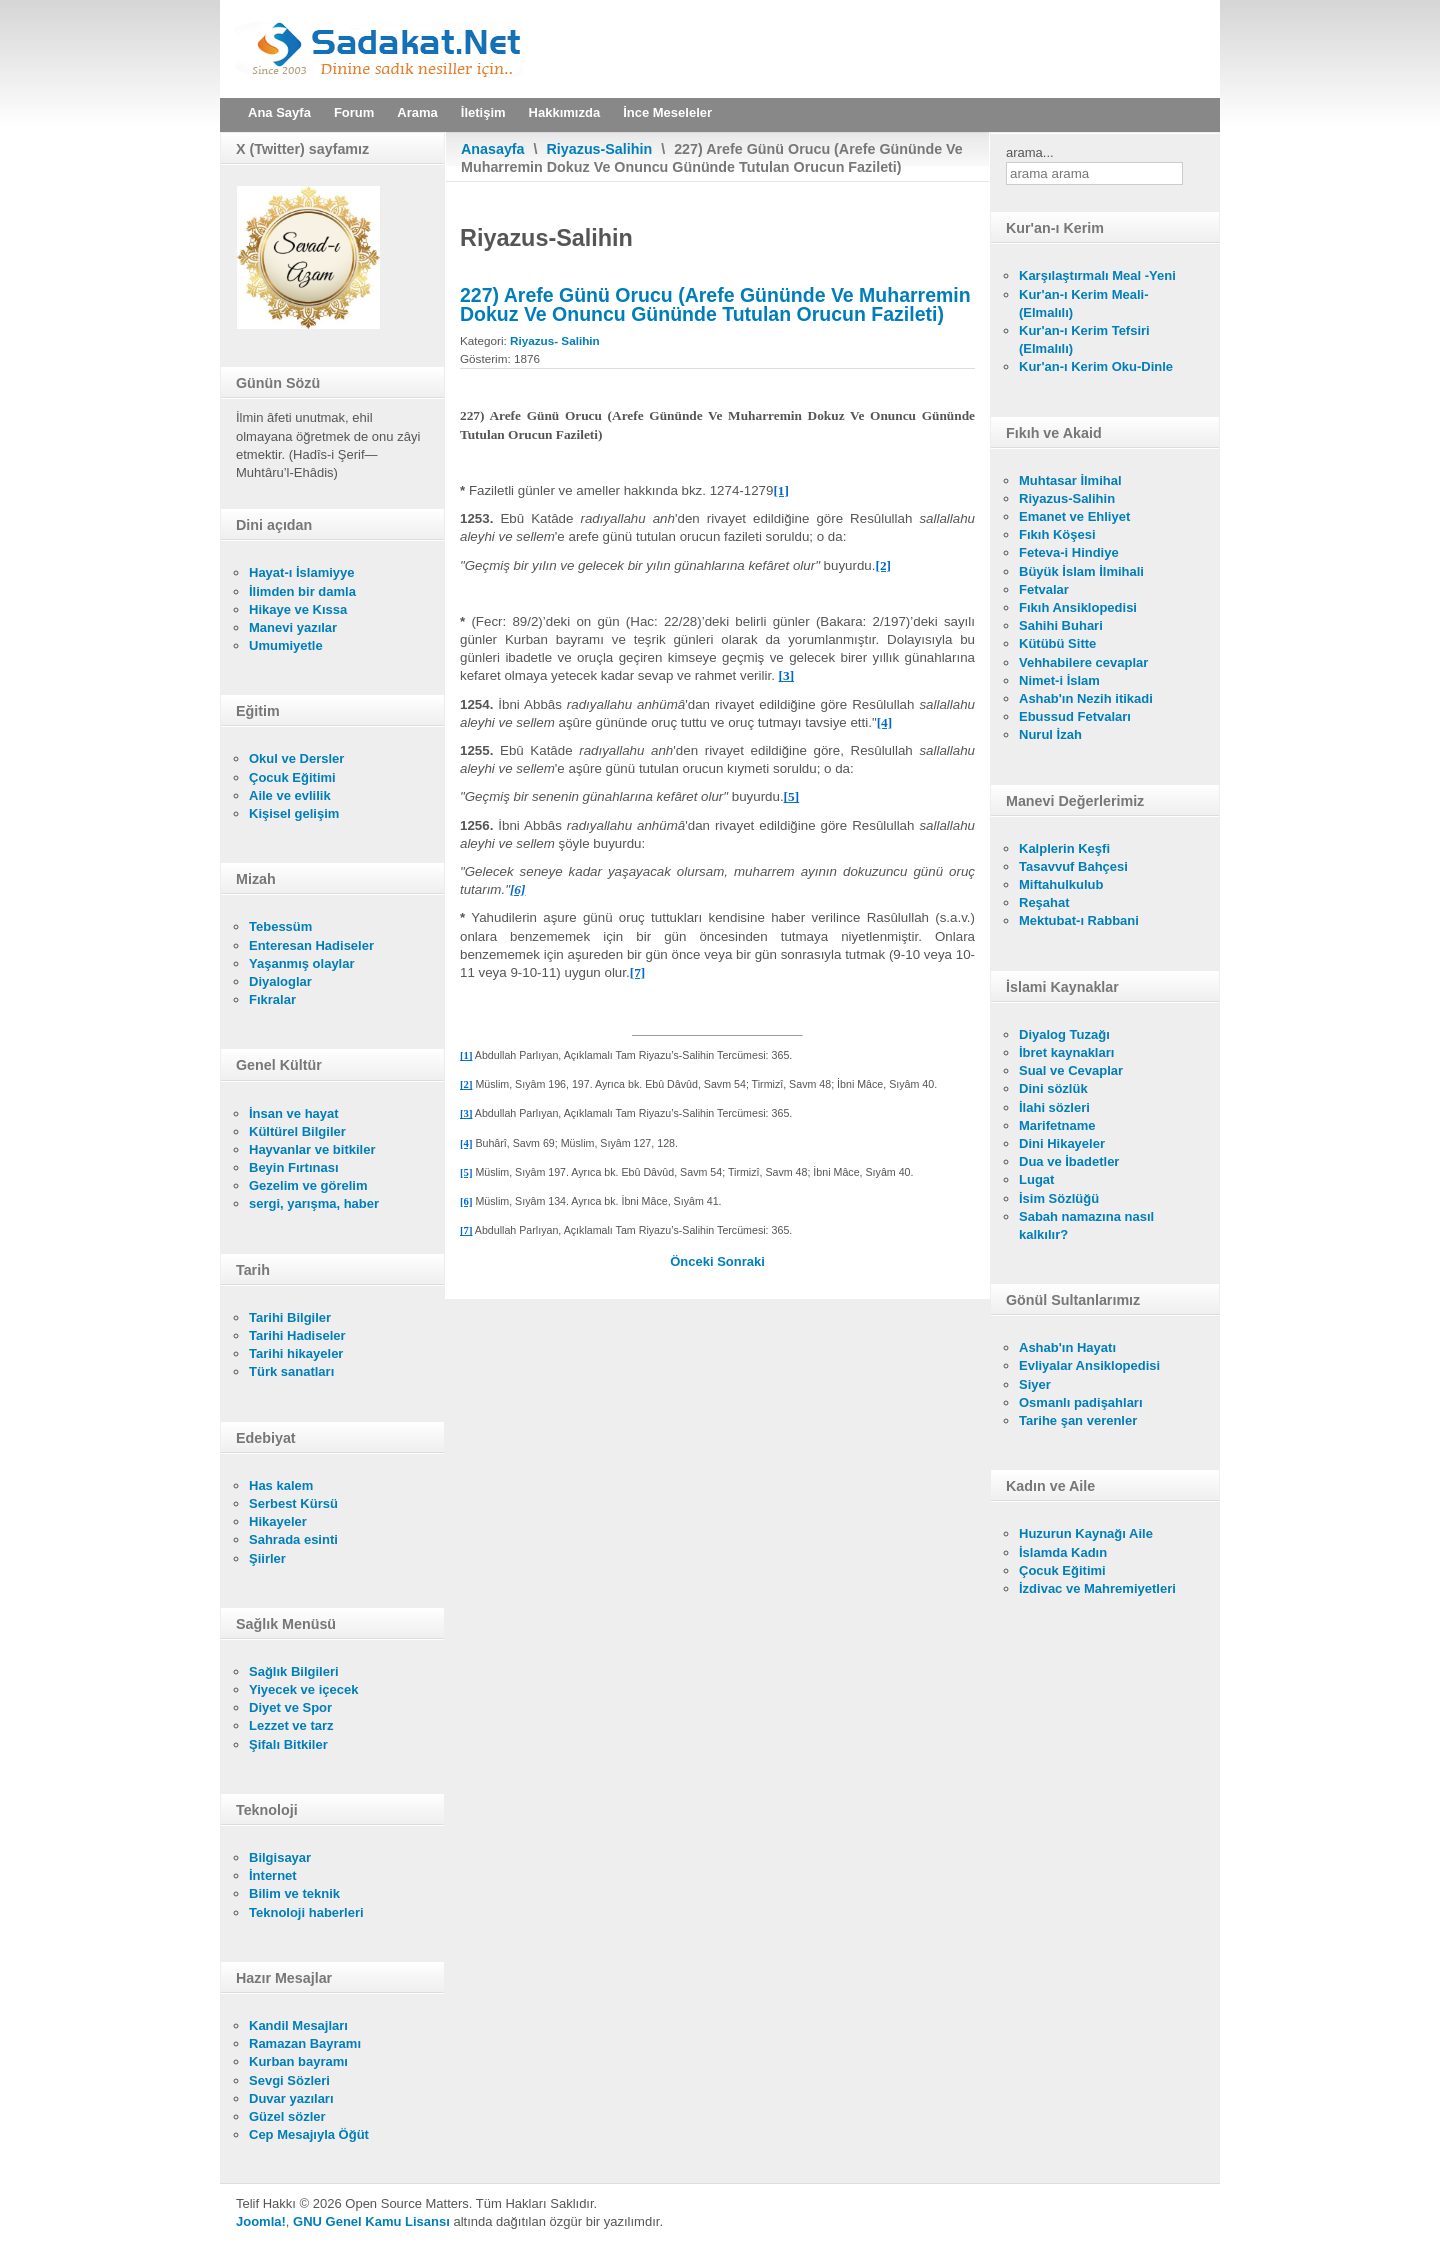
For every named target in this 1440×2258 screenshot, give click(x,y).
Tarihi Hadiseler (297, 1335)
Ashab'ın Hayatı (1067, 1347)
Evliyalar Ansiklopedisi (1089, 1365)
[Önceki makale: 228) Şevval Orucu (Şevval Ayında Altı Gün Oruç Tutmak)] (693, 1261)
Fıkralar (272, 999)
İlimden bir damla (302, 591)
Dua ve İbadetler (1069, 1161)
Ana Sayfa (279, 112)
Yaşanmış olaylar (302, 963)
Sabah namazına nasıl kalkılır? (1086, 1225)
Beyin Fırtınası (294, 1167)
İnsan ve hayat (294, 1113)
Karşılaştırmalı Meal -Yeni (1097, 275)
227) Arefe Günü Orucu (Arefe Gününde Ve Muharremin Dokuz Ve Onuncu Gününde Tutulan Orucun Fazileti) (715, 304)
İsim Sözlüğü (1059, 1198)
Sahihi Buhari (1061, 625)
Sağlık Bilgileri (294, 1671)
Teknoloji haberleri (306, 1912)
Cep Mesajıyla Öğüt (309, 2134)
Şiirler (267, 1558)
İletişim (483, 112)
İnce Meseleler (667, 112)
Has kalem (281, 1485)
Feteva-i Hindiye (1069, 552)
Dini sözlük (1053, 1088)
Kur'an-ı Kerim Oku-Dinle (1096, 366)
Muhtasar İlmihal (1070, 480)
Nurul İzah (1050, 734)
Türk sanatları (291, 1371)
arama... (1030, 152)
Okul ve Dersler (296, 758)
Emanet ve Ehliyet (1074, 516)
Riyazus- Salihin (555, 340)
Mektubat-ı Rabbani (1079, 920)
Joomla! (261, 2221)
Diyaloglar (280, 981)
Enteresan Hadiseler (311, 945)
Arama (417, 112)
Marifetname (1057, 1125)
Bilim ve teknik (294, 1893)
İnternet (273, 1875)
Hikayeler (278, 1521)
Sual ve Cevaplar (1071, 1070)
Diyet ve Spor (290, 1707)
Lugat (1036, 1179)
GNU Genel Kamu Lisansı (371, 2221)
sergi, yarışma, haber (314, 1203)
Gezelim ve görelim (308, 1185)
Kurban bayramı (298, 2061)
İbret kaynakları (1066, 1052)
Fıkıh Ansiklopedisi (1078, 607)
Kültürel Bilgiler (297, 1131)
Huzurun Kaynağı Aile (1086, 1533)
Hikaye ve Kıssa (298, 609)
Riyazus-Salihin (600, 149)
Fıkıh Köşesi (1057, 534)
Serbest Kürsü (293, 1503)
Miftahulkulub (1061, 884)
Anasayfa (493, 149)
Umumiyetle (286, 645)
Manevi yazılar (293, 627)
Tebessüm (280, 926)
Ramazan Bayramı (305, 2043)
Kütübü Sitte (1057, 643)
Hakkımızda (565, 112)
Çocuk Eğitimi (292, 777)
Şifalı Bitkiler (288, 1744)
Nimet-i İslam (1059, 680)
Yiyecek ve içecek (303, 1689)
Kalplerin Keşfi (1064, 848)
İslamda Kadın (1063, 1552)
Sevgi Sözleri (289, 2080)
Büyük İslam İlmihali (1081, 571)
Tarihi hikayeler (296, 1353)
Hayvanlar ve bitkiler (312, 1149)
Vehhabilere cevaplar (1083, 662)
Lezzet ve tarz (291, 1725)
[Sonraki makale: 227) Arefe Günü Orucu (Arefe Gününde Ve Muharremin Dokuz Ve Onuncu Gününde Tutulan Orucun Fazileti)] (741, 1261)
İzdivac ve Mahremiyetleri (1097, 1588)
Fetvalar (1044, 589)
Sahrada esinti (293, 1539)
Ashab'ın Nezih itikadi (1086, 698)
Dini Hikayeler (1062, 1143)
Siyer (1035, 1384)
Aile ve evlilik (290, 795)
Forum (354, 112)
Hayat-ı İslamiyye (302, 572)
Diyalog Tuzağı (1064, 1034)
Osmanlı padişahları (1081, 1402)
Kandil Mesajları (298, 2025)
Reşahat (1044, 902)
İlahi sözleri (1054, 1107)
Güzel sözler (287, 2116)
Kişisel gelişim (294, 813)
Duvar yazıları (291, 2098)
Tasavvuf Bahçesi (1073, 866)
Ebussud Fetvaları (1075, 716)
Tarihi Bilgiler (290, 1317)
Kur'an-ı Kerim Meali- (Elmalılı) (1084, 303)
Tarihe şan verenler (1078, 1420)
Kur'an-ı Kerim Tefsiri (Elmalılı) (1084, 339)
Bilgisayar (280, 1857)
